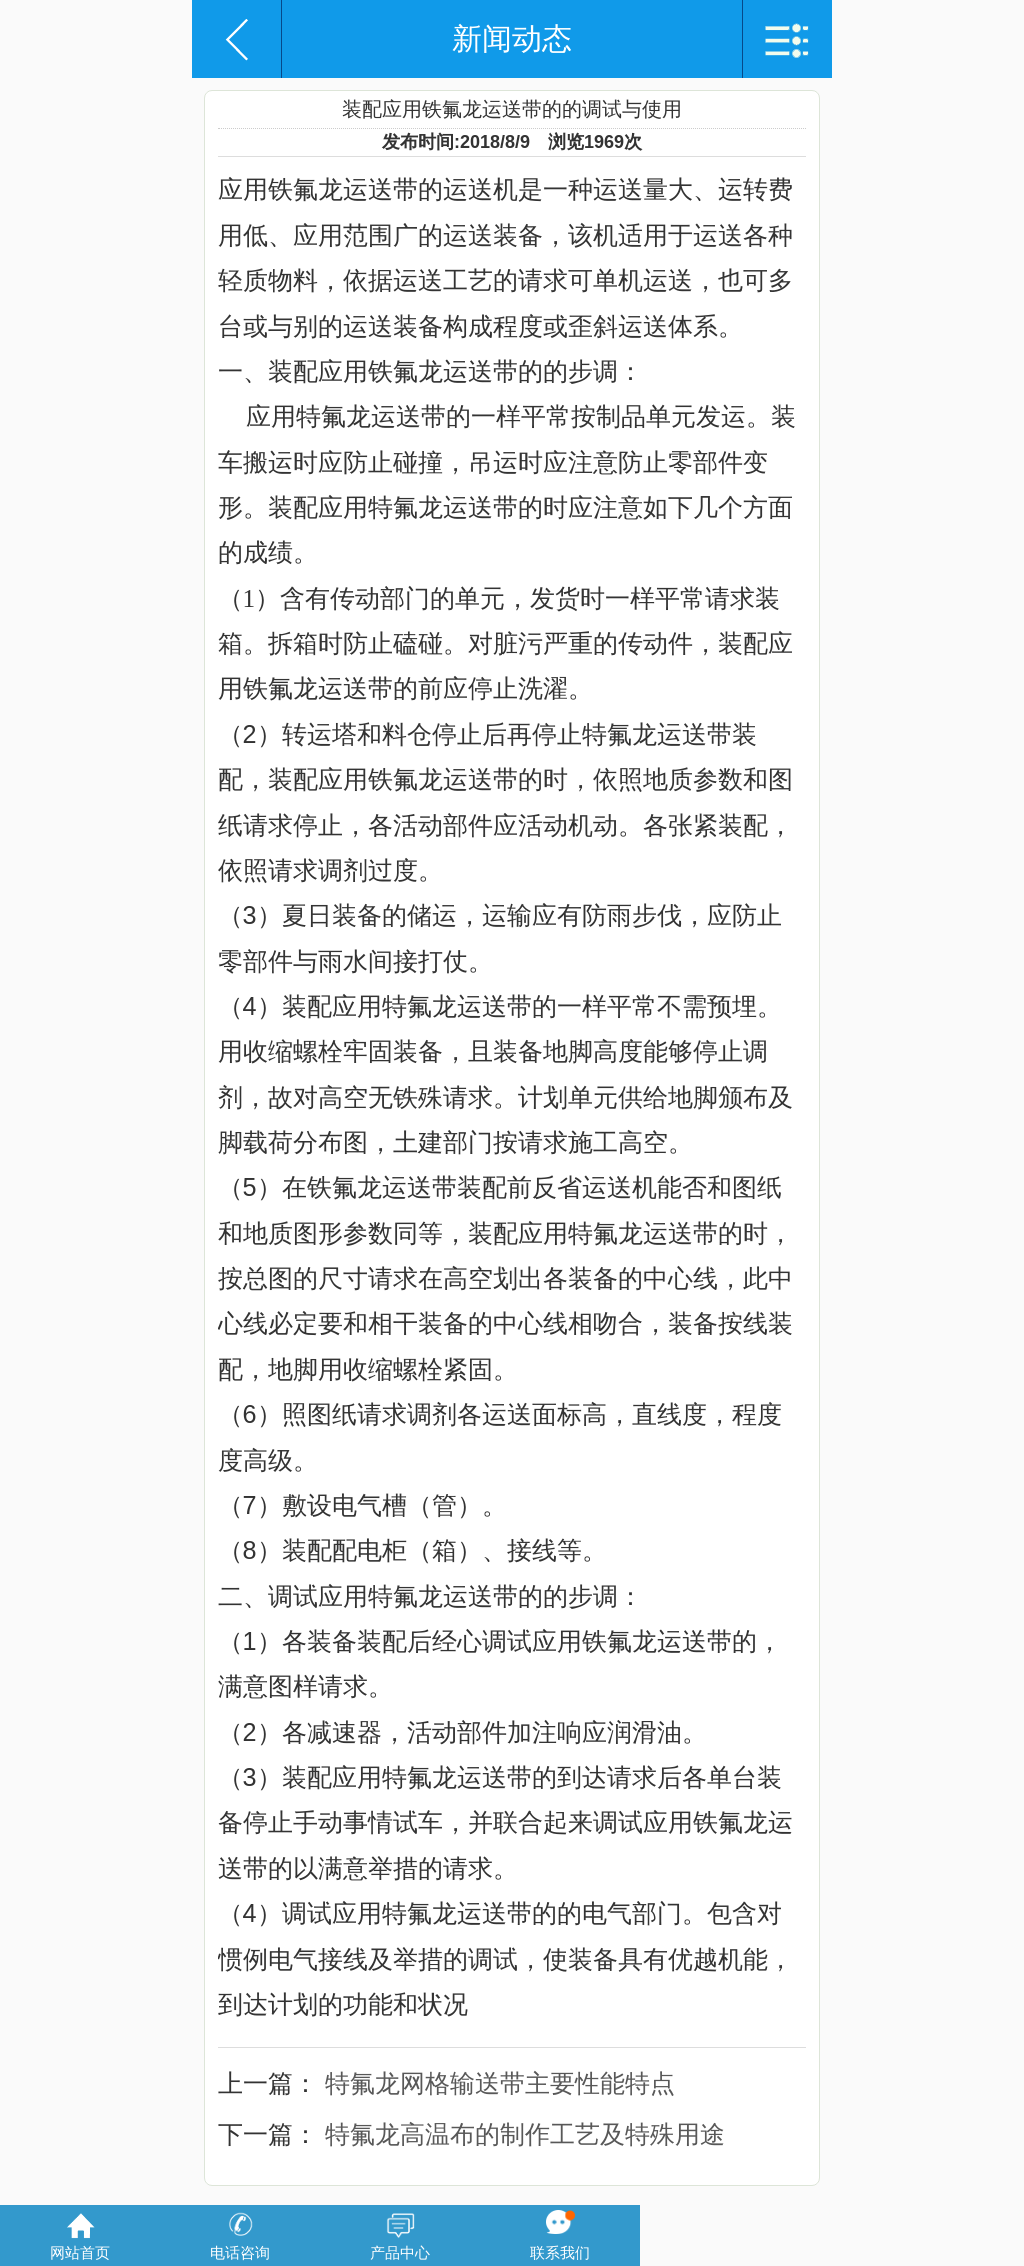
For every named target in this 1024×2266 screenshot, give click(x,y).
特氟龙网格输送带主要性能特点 (500, 2083)
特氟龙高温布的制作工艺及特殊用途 (525, 2134)
